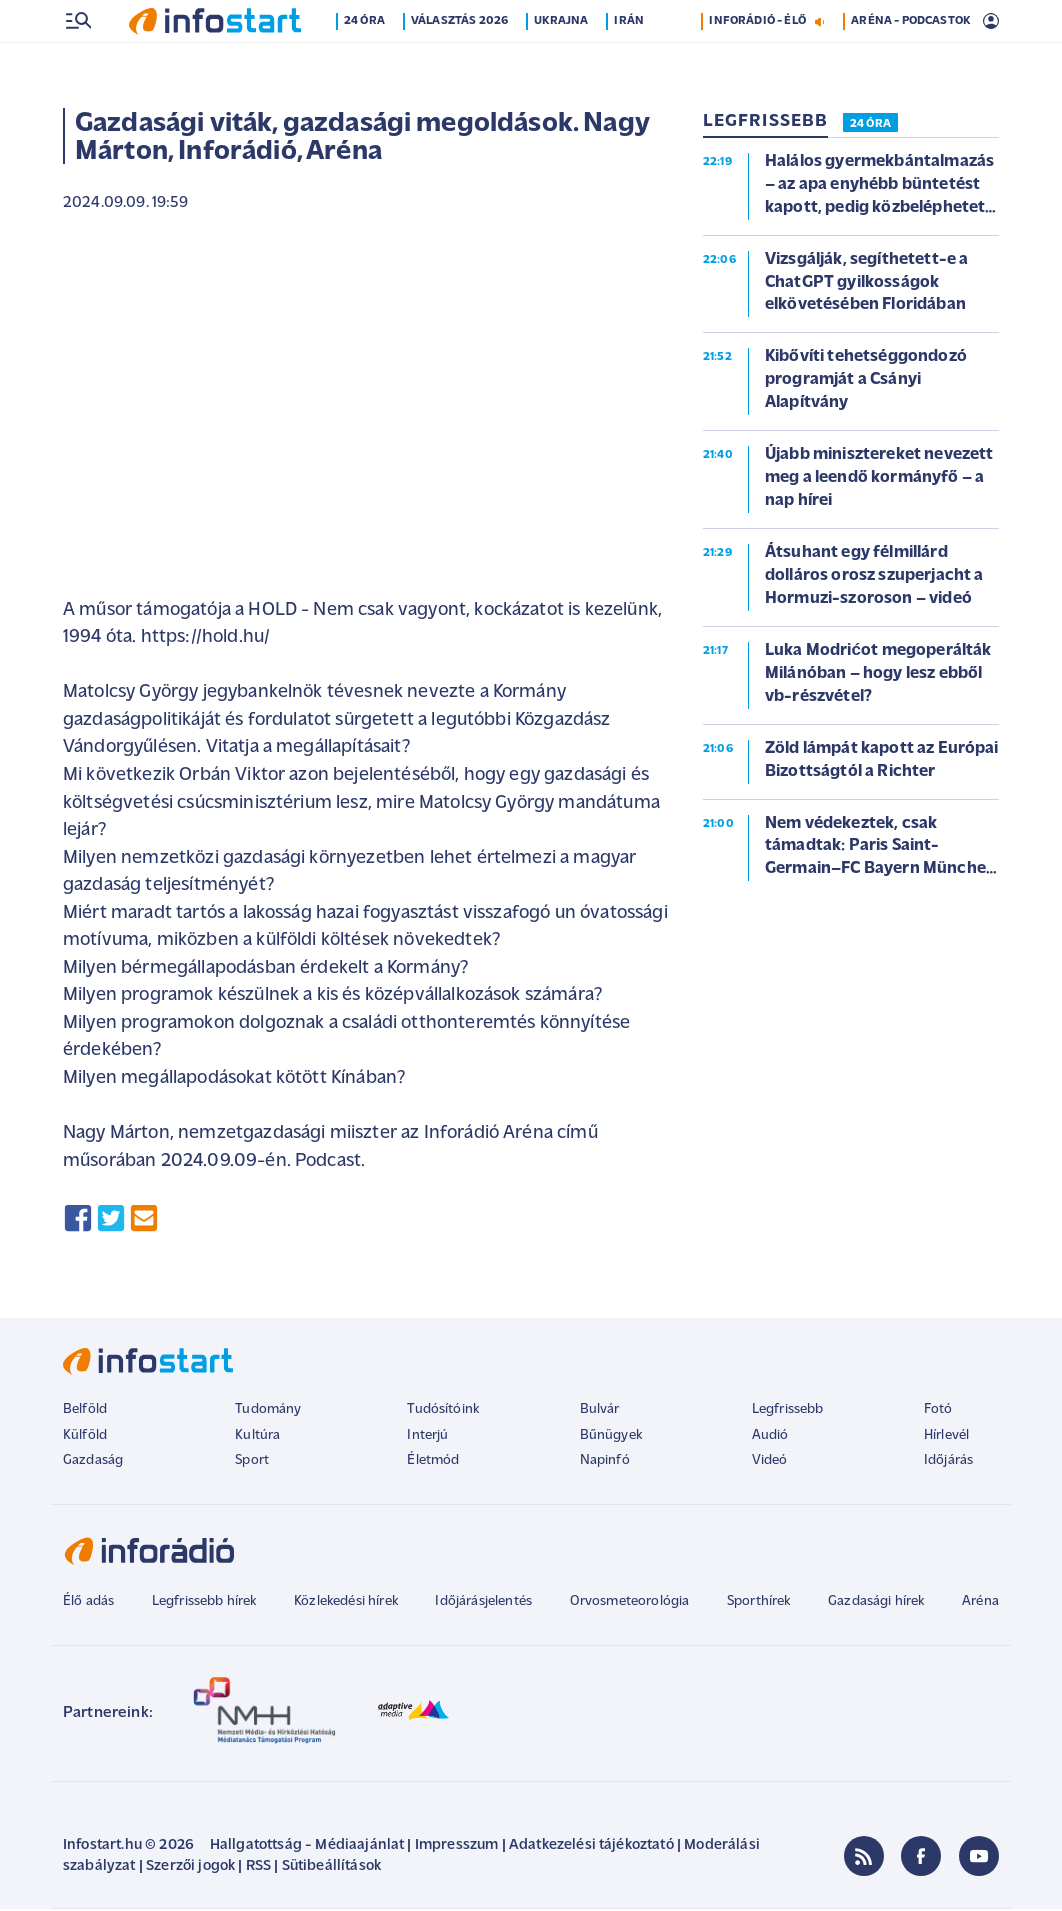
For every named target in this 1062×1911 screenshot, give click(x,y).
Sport (252, 1462)
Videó (770, 1462)
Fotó (938, 1411)
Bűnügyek (611, 1437)
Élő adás (88, 1603)
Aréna (980, 1603)
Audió (770, 1437)
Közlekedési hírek (346, 1603)
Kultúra (257, 1437)
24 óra (364, 63)
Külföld (85, 1437)
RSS (258, 1868)
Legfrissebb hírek (204, 1603)
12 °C (972, 21)
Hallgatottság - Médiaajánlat (307, 1847)
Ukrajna (561, 63)
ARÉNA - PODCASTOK (910, 63)
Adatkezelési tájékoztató (591, 1847)
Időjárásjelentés (483, 1603)
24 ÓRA (870, 126)
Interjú (427, 1437)
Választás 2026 (459, 63)
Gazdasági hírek (876, 1603)
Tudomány (268, 1411)
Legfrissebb (788, 1411)
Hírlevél (946, 1437)
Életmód (433, 1462)
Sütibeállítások (331, 1868)
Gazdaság (93, 1462)
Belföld (85, 1411)
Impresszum (457, 1847)
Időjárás (948, 1462)
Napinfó (605, 1462)
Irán (629, 63)
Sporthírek (759, 1603)
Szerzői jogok (190, 1868)
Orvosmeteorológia (630, 1603)
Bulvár (600, 1411)
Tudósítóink (443, 1411)
